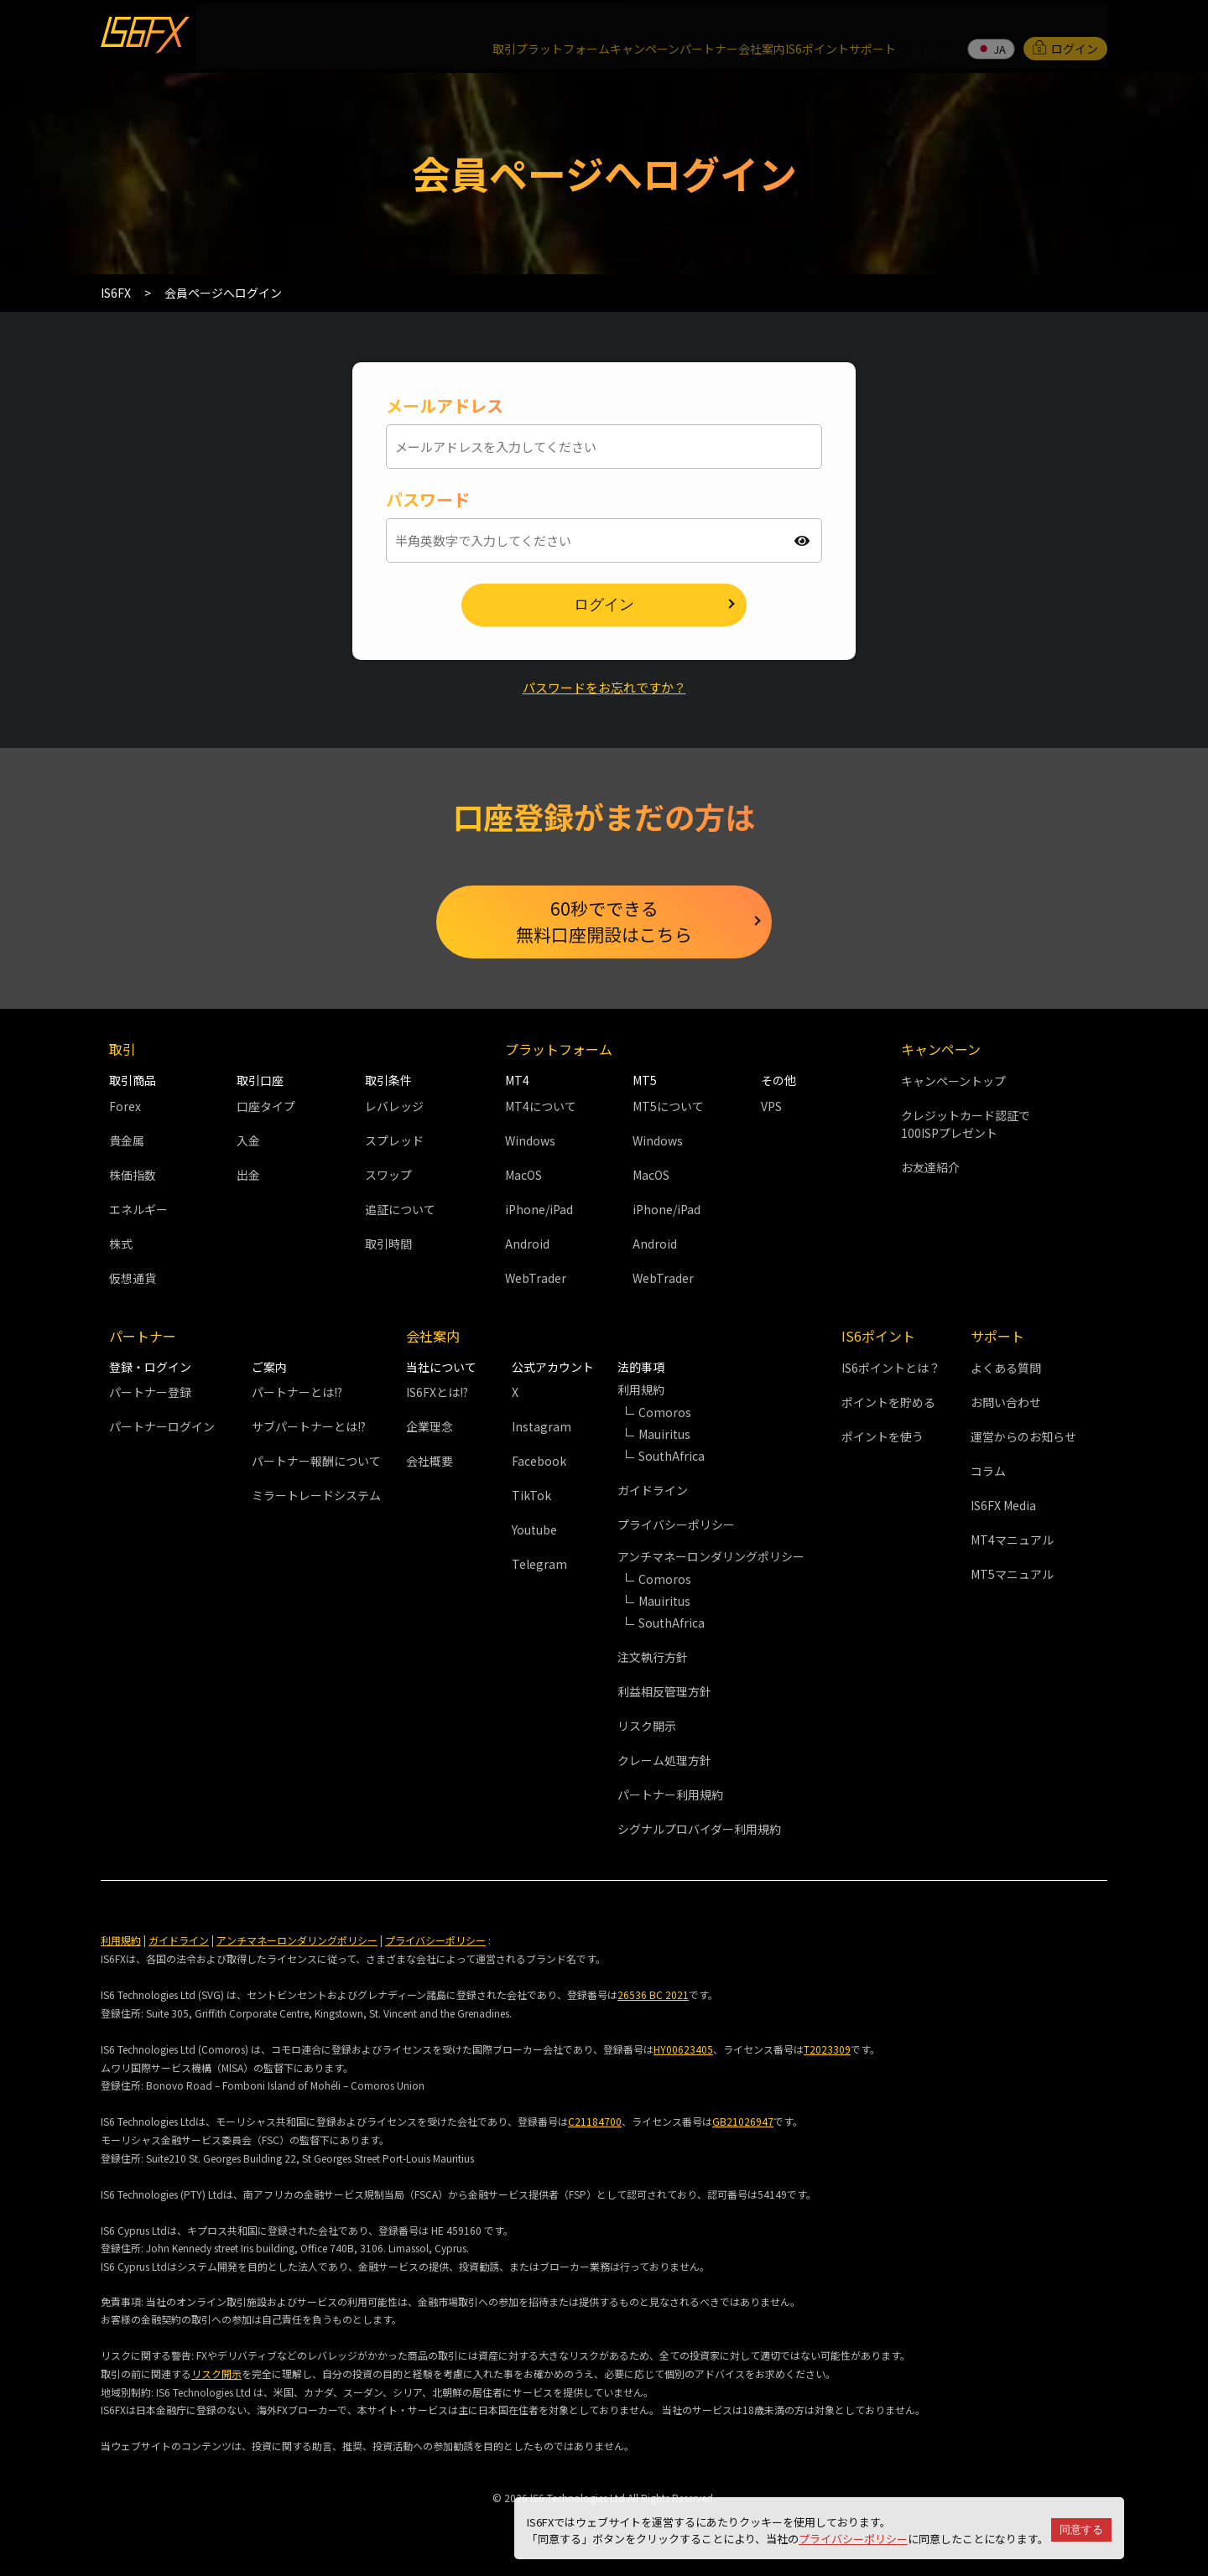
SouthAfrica (671, 1458)
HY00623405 (683, 2051)
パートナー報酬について (316, 1463)
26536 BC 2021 (653, 1997)
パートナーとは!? (297, 1394)
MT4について (540, 1107)
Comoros (664, 1414)
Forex (125, 1107)
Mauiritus (664, 1436)
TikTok (531, 1497)
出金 (248, 1176)
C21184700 (595, 2123)
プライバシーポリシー (853, 2539)
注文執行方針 (652, 1659)
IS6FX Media (1003, 1506)
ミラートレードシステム (316, 1497)
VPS (771, 1107)
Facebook (539, 1463)
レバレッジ (394, 1107)
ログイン (1065, 28)
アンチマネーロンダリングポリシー (297, 1942)
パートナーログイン (162, 1428)
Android (527, 1245)
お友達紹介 (930, 1169)
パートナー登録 (150, 1394)
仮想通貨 (132, 1279)
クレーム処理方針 (664, 1762)
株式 (121, 1245)
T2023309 (827, 2051)
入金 (248, 1142)
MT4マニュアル (1012, 1541)
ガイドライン (652, 1492)
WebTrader (535, 1279)
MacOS (523, 1176)
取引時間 (388, 1245)
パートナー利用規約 (670, 1797)
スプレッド (394, 1142)
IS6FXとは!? (437, 1394)
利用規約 (121, 1942)
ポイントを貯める (888, 1403)
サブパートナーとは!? (309, 1428)
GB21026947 (742, 2123)
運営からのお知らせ (1023, 1438)
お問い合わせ (1006, 1403)
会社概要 (429, 1463)
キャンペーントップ (953, 1083)
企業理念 (429, 1428)
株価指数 (132, 1176)
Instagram (541, 1428)
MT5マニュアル (1012, 1575)
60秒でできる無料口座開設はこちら (604, 918)
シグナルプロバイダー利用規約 (699, 1831)
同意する (1081, 2529)
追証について (400, 1210)
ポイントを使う (882, 1438)
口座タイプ (266, 1107)
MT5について (668, 1107)
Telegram (539, 1566)
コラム (988, 1472)
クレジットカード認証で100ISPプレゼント (965, 1126)
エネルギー (138, 1210)
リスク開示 (646, 1728)
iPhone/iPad (539, 1210)
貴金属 (126, 1142)
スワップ (388, 1176)
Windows (530, 1142)
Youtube (534, 1532)
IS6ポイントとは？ (890, 1369)
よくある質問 (1006, 1369)
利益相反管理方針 (664, 1693)
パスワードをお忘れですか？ (604, 677)
